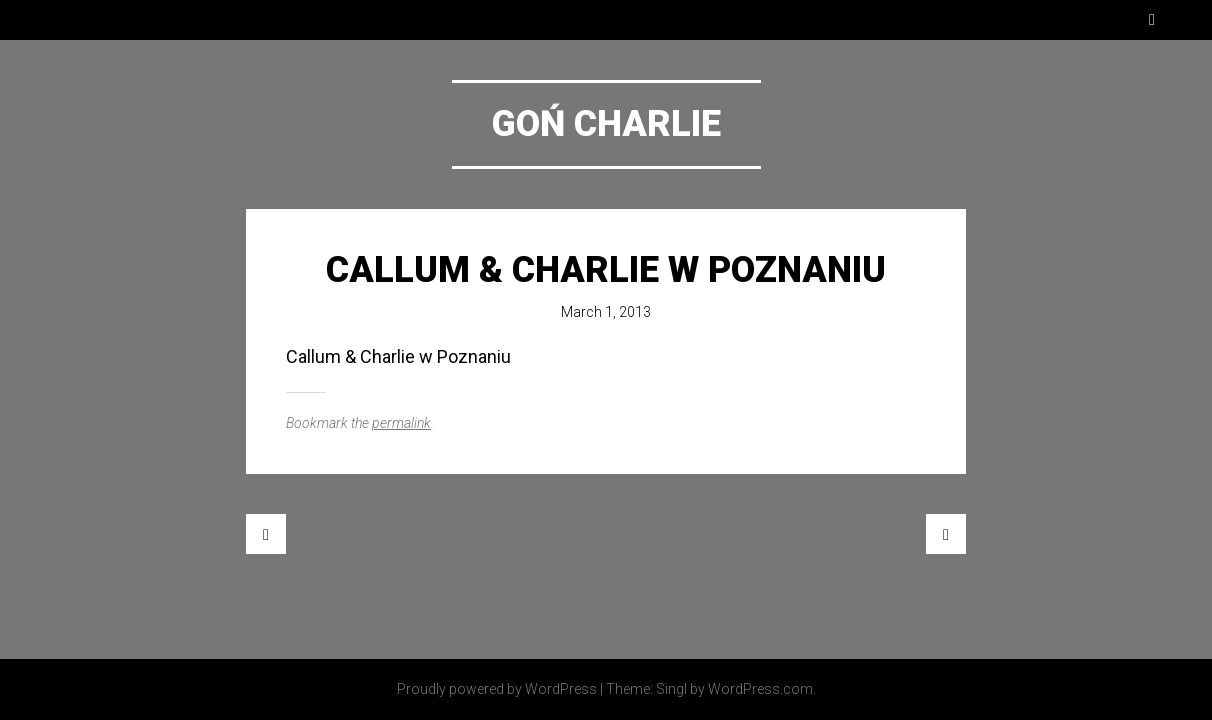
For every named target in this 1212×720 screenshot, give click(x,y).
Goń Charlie (606, 124)
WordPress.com (760, 689)
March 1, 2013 (606, 312)
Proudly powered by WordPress (497, 689)
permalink (401, 423)
